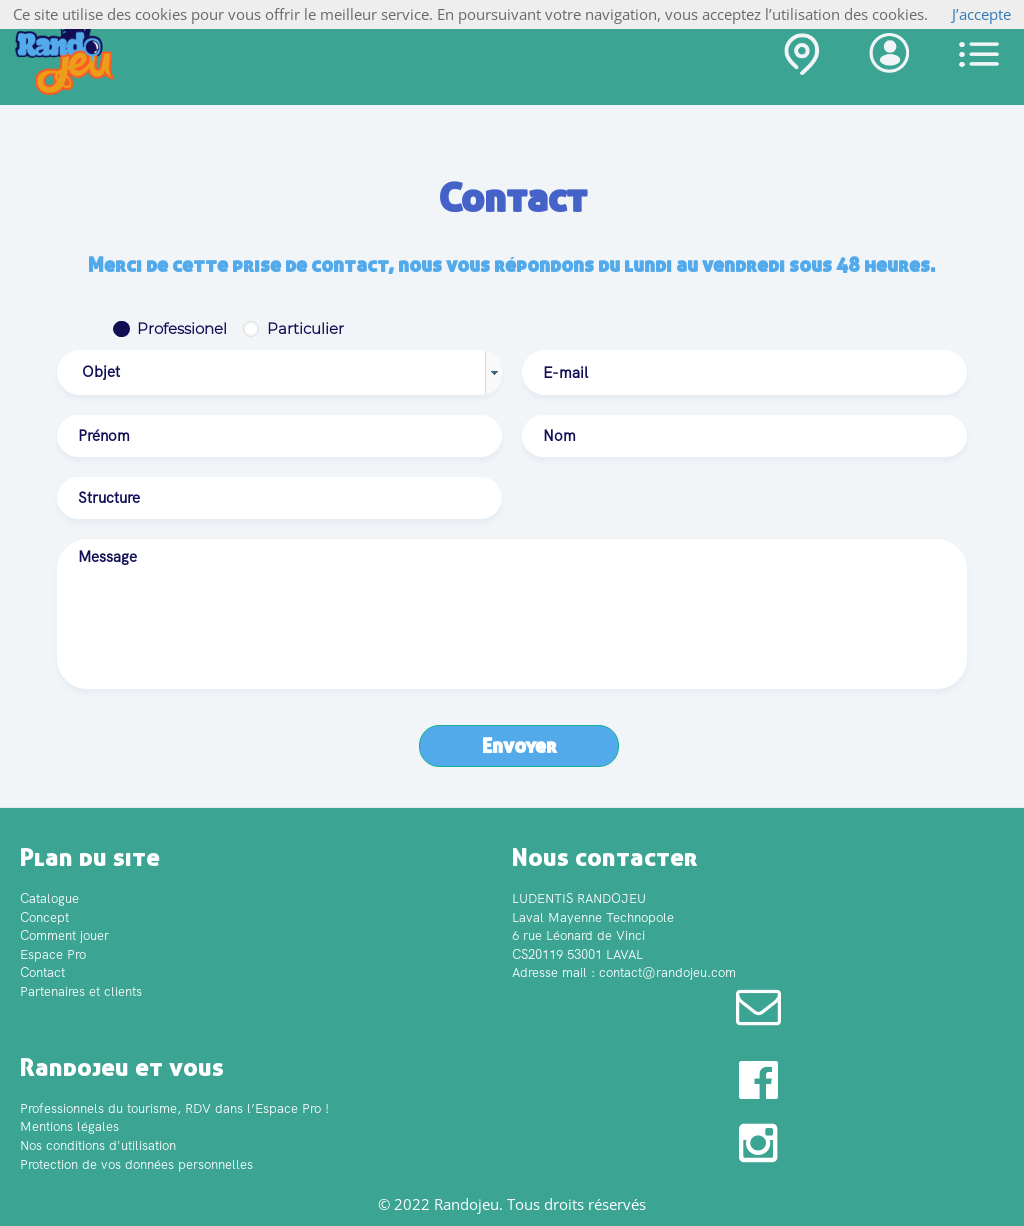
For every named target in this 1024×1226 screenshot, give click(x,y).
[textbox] (744, 372)
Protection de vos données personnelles (136, 1164)
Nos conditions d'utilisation (98, 1145)
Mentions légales (69, 1126)
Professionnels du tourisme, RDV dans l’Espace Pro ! (174, 1108)
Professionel (182, 328)
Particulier (305, 328)
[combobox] (279, 372)
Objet (101, 372)
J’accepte (981, 14)
